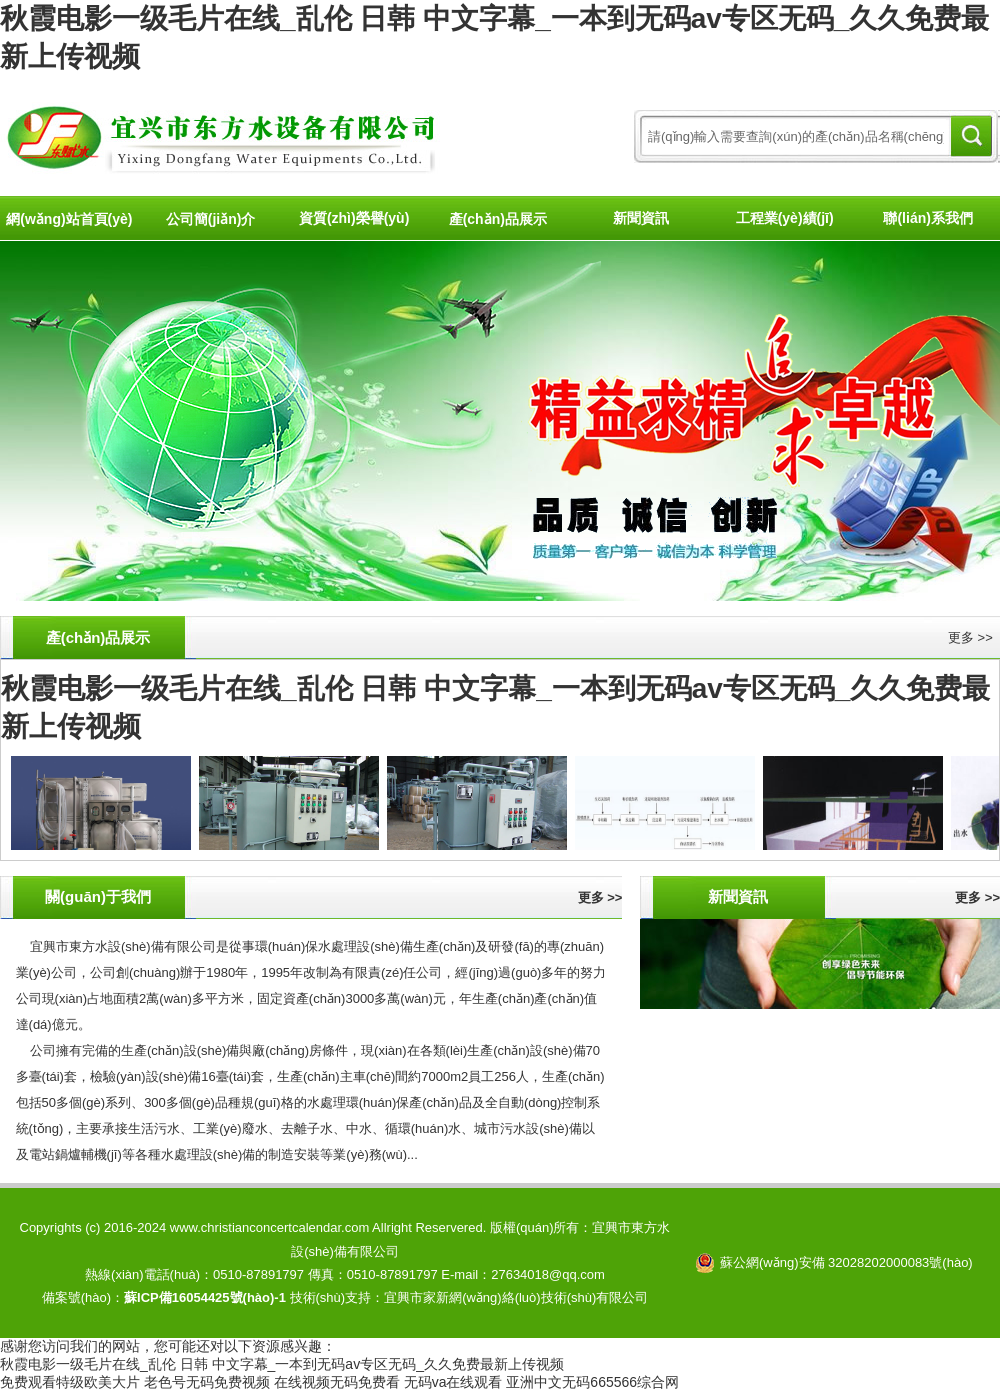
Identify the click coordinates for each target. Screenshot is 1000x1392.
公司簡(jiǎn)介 (211, 219)
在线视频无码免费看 (337, 1382)
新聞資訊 (641, 218)
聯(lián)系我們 (927, 218)
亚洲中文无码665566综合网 (592, 1382)
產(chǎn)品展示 (498, 219)
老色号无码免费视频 (207, 1382)
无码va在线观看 (453, 1382)
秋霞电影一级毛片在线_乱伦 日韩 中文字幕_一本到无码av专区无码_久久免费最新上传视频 (282, 1364)
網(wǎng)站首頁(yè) (69, 219)
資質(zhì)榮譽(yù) (354, 218)
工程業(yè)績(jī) (785, 218)
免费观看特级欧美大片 (70, 1382)
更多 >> (970, 637)
